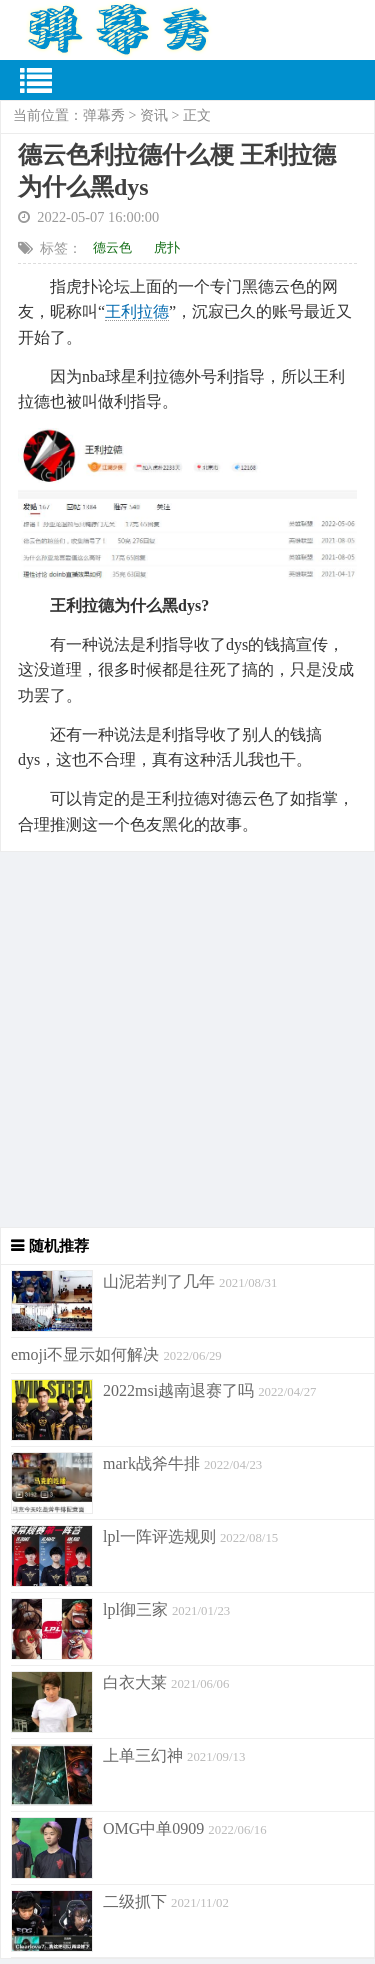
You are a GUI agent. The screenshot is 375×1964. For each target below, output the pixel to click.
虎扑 (167, 247)
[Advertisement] (187, 1039)
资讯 (154, 115)
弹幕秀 (104, 115)
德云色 (112, 247)
